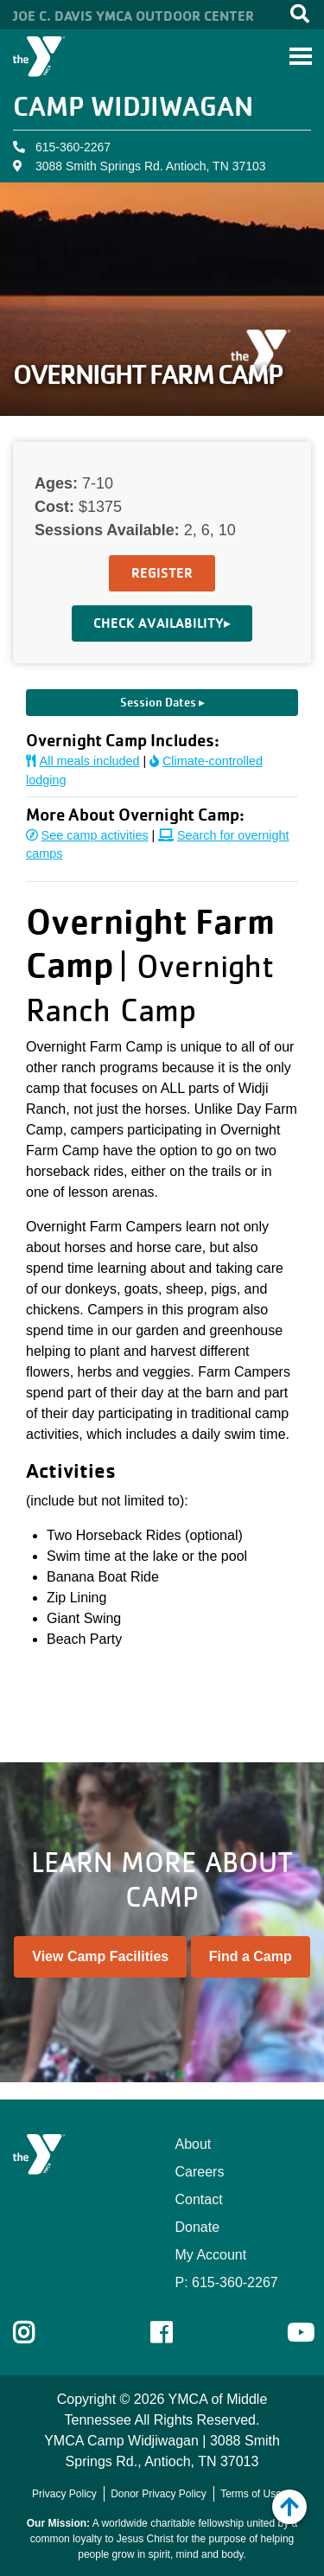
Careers (200, 2171)
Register (162, 573)
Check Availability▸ (162, 623)
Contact (199, 2199)
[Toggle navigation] (300, 56)
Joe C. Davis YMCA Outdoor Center (133, 15)
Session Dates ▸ (162, 702)
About (193, 2144)
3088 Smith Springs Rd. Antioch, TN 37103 (150, 166)
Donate (197, 2227)
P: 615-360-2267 (226, 2282)
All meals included (83, 761)
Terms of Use (251, 2494)
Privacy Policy (64, 2494)
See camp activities (87, 835)
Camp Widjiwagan (133, 106)
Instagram (36, 2333)
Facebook (173, 2333)
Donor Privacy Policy (158, 2494)
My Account (211, 2254)
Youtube (299, 2333)
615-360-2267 (73, 147)
